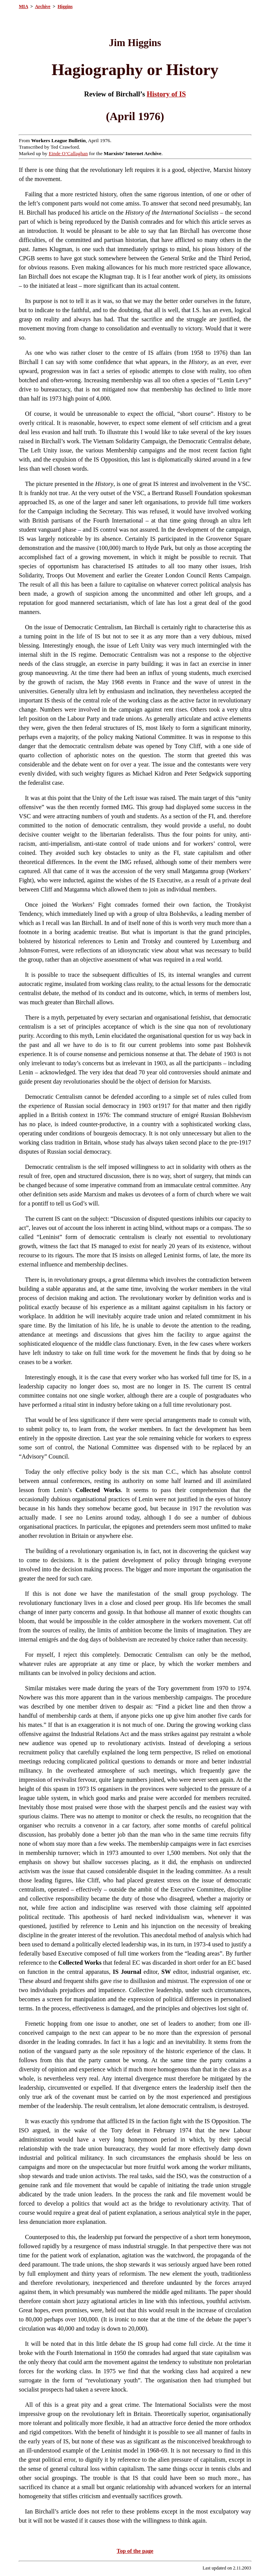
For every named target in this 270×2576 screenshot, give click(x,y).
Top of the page (135, 2551)
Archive (42, 6)
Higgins (65, 6)
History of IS (166, 94)
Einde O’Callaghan (68, 153)
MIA (23, 6)
